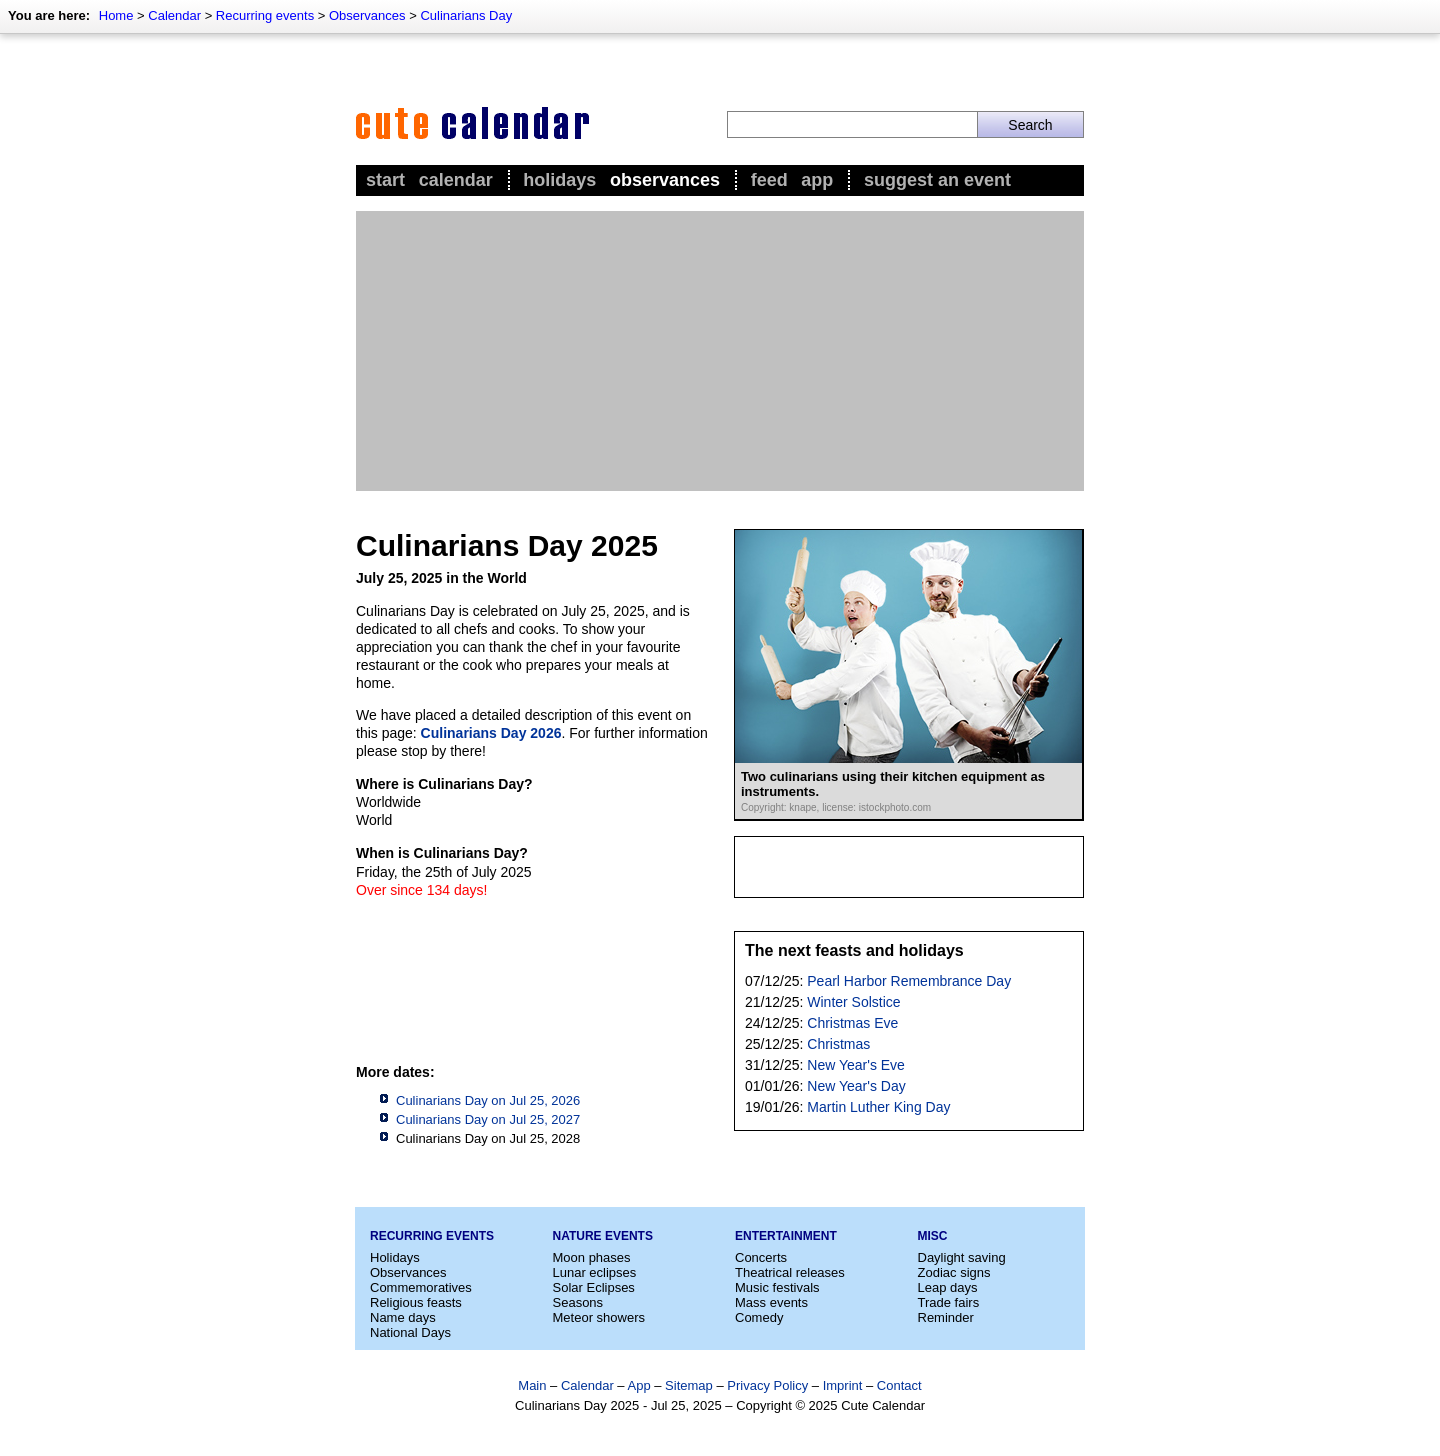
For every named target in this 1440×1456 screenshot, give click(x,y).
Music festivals (777, 1287)
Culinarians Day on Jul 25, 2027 (488, 1119)
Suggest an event (937, 180)
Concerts (761, 1257)
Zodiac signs (954, 1272)
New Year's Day (856, 1086)
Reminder (946, 1317)
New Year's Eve (856, 1065)
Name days (403, 1317)
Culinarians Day (466, 15)
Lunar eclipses (595, 1272)
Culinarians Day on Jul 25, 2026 (488, 1100)
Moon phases (592, 1257)
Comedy (759, 1317)
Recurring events (265, 15)
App (817, 180)
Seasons (578, 1302)
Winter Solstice (853, 1002)
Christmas (838, 1044)
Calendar (174, 15)
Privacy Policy (767, 1385)
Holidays (559, 180)
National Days (410, 1332)
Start (385, 180)
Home (116, 15)
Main (532, 1385)
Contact (899, 1385)
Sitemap (689, 1385)
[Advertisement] (720, 351)
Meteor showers (599, 1317)
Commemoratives (421, 1287)
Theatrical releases (790, 1272)
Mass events (771, 1302)
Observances (367, 15)
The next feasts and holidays (854, 950)
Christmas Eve (852, 1023)
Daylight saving (962, 1257)
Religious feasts (416, 1302)
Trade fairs (949, 1302)
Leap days (948, 1287)
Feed (769, 180)
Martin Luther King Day (878, 1107)
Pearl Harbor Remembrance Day (909, 981)
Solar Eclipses (594, 1287)
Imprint (843, 1385)
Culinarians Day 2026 (491, 733)
